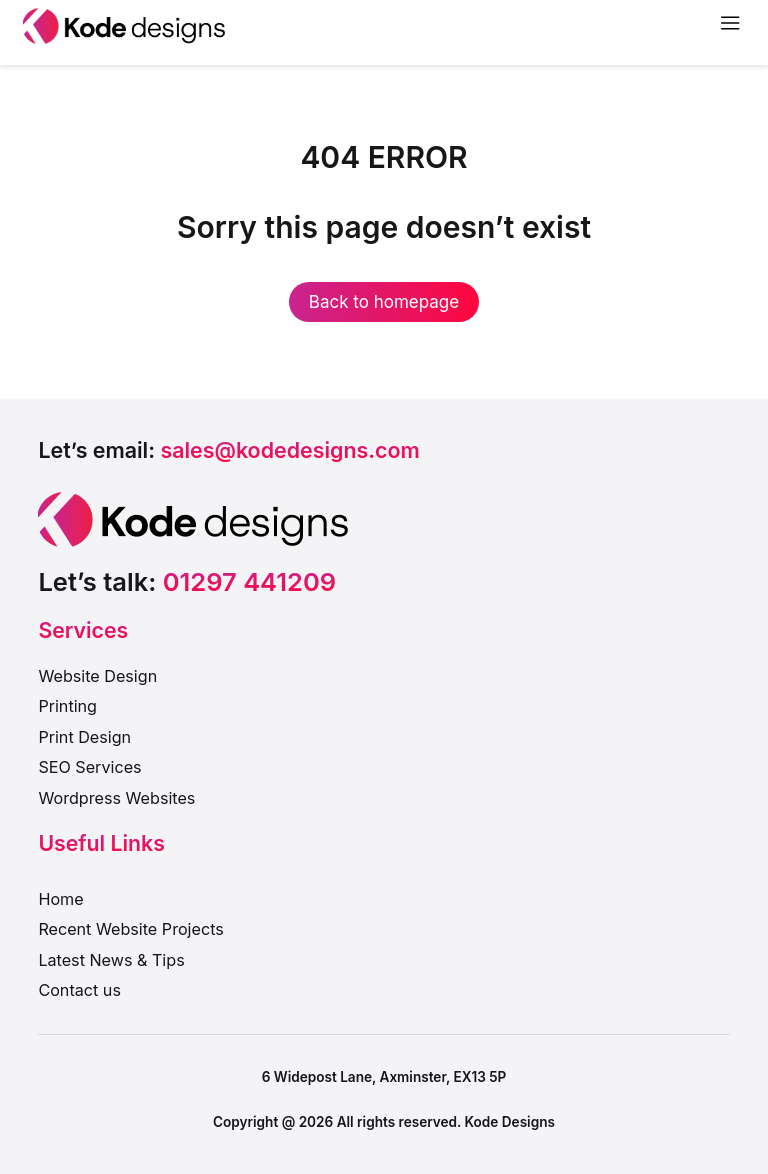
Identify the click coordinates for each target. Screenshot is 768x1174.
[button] (228, 451)
